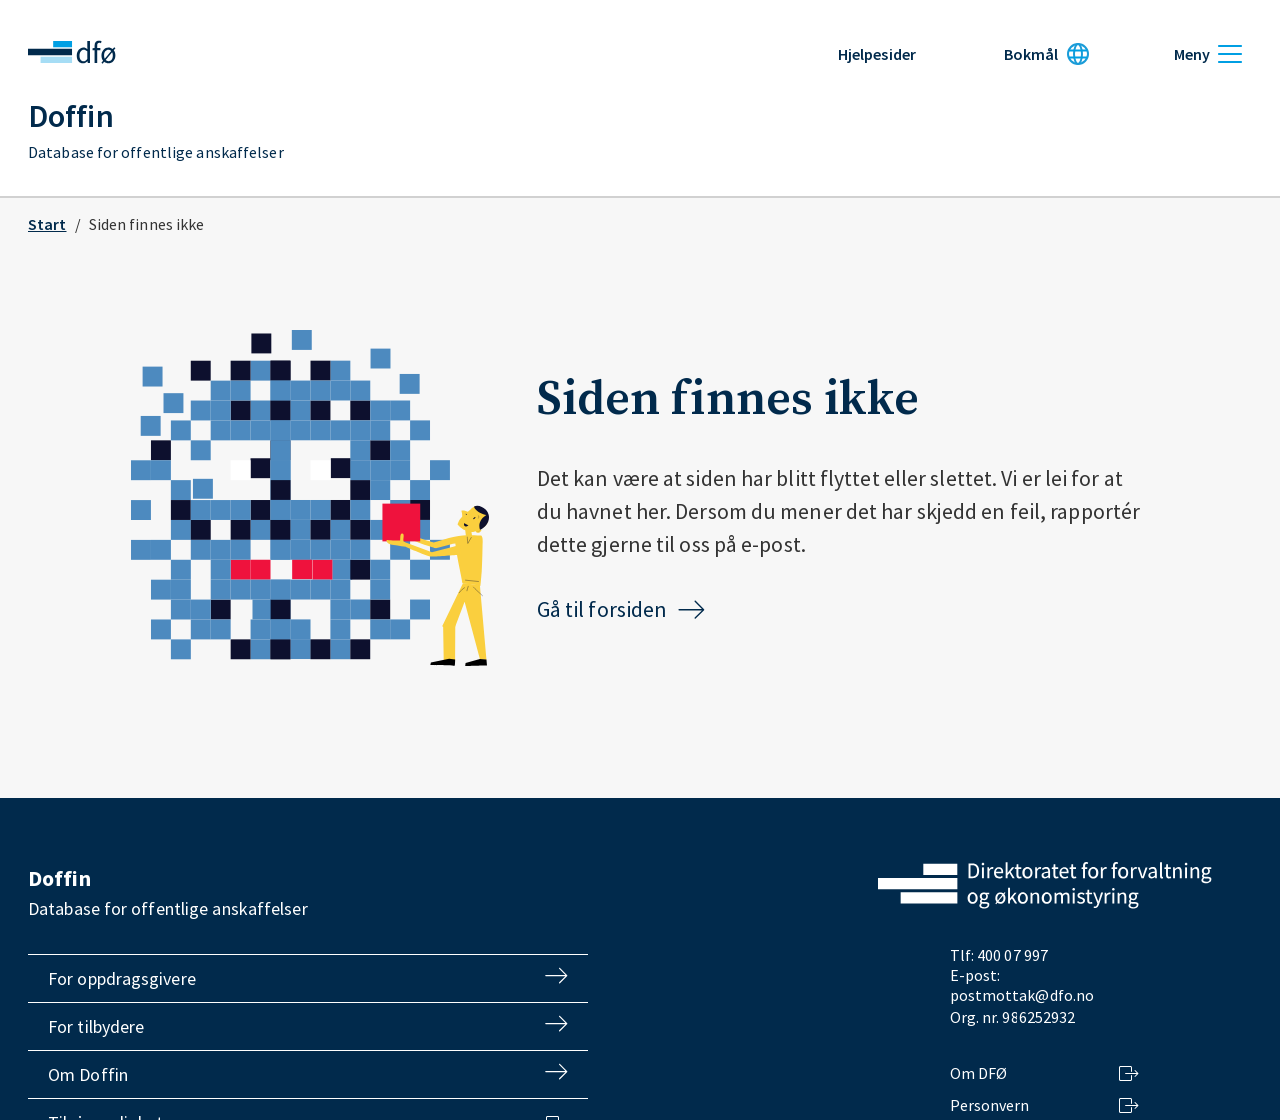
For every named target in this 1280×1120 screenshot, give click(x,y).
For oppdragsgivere (308, 978)
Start (47, 224)
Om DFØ (1045, 1073)
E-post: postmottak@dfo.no (1022, 985)
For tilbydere (308, 1026)
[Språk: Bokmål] (1047, 54)
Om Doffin (308, 1074)
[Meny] (1208, 54)
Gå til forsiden (622, 609)
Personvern (1045, 1105)
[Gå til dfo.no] (1045, 887)
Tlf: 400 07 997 (999, 955)
